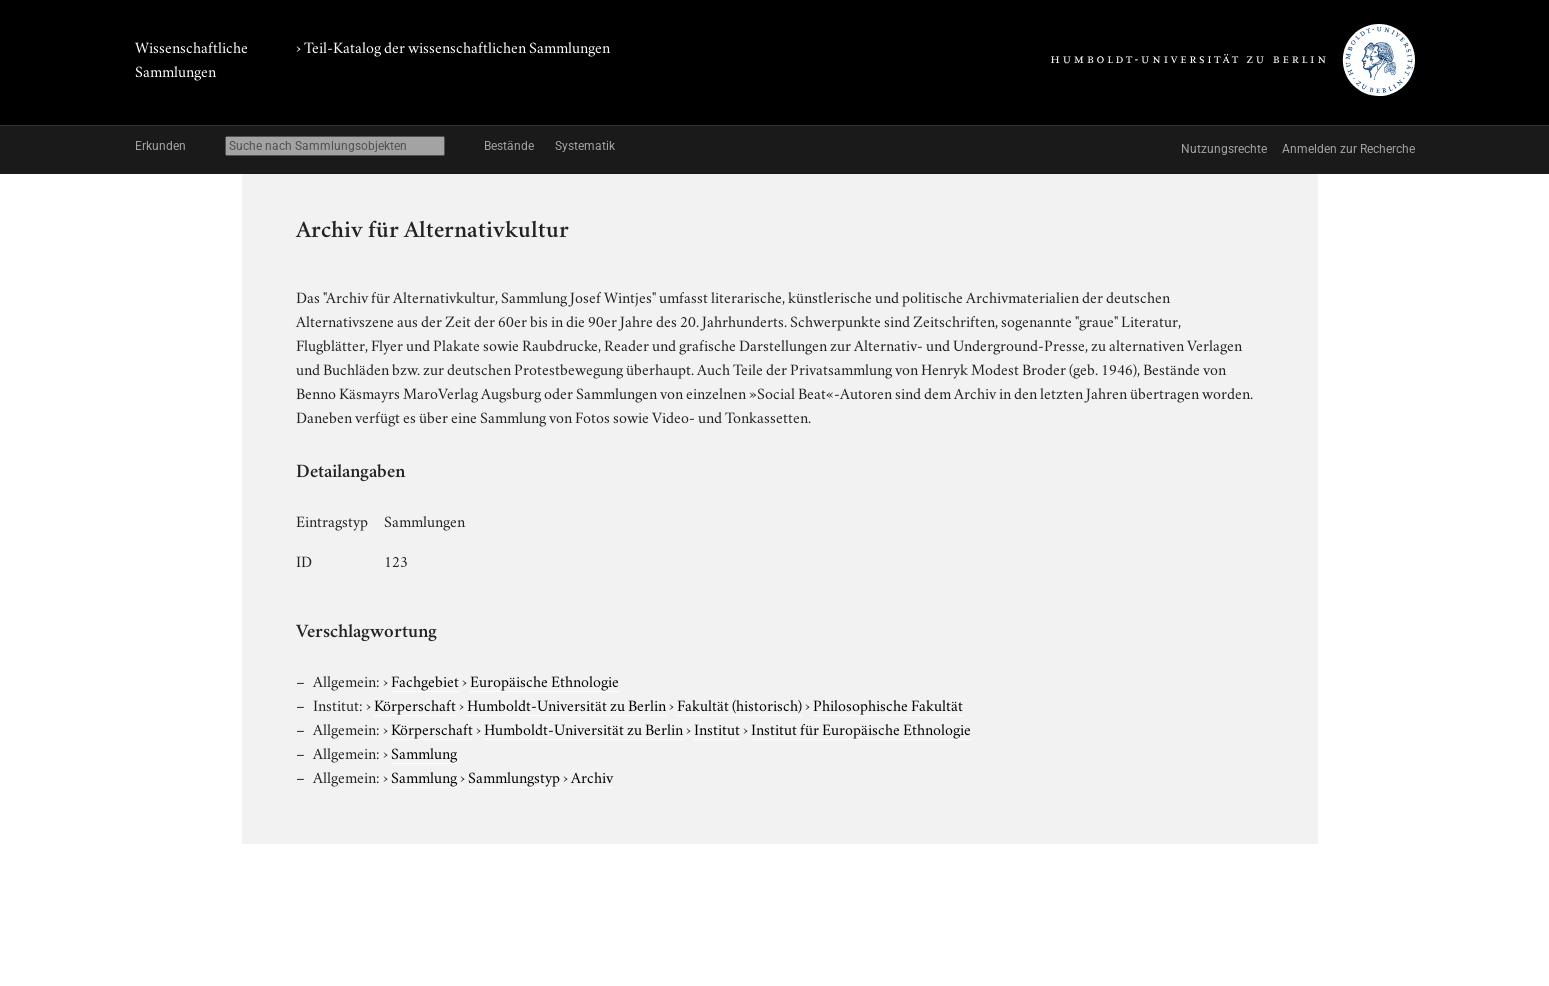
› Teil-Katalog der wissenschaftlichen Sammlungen (453, 46)
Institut (717, 728)
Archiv (592, 776)
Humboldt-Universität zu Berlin (566, 704)
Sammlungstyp (514, 776)
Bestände (509, 146)
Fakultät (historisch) (739, 704)
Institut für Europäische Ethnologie (861, 728)
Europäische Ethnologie (544, 680)
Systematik (585, 146)
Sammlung (424, 752)
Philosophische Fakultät (888, 704)
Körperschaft (415, 704)
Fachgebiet (425, 680)
